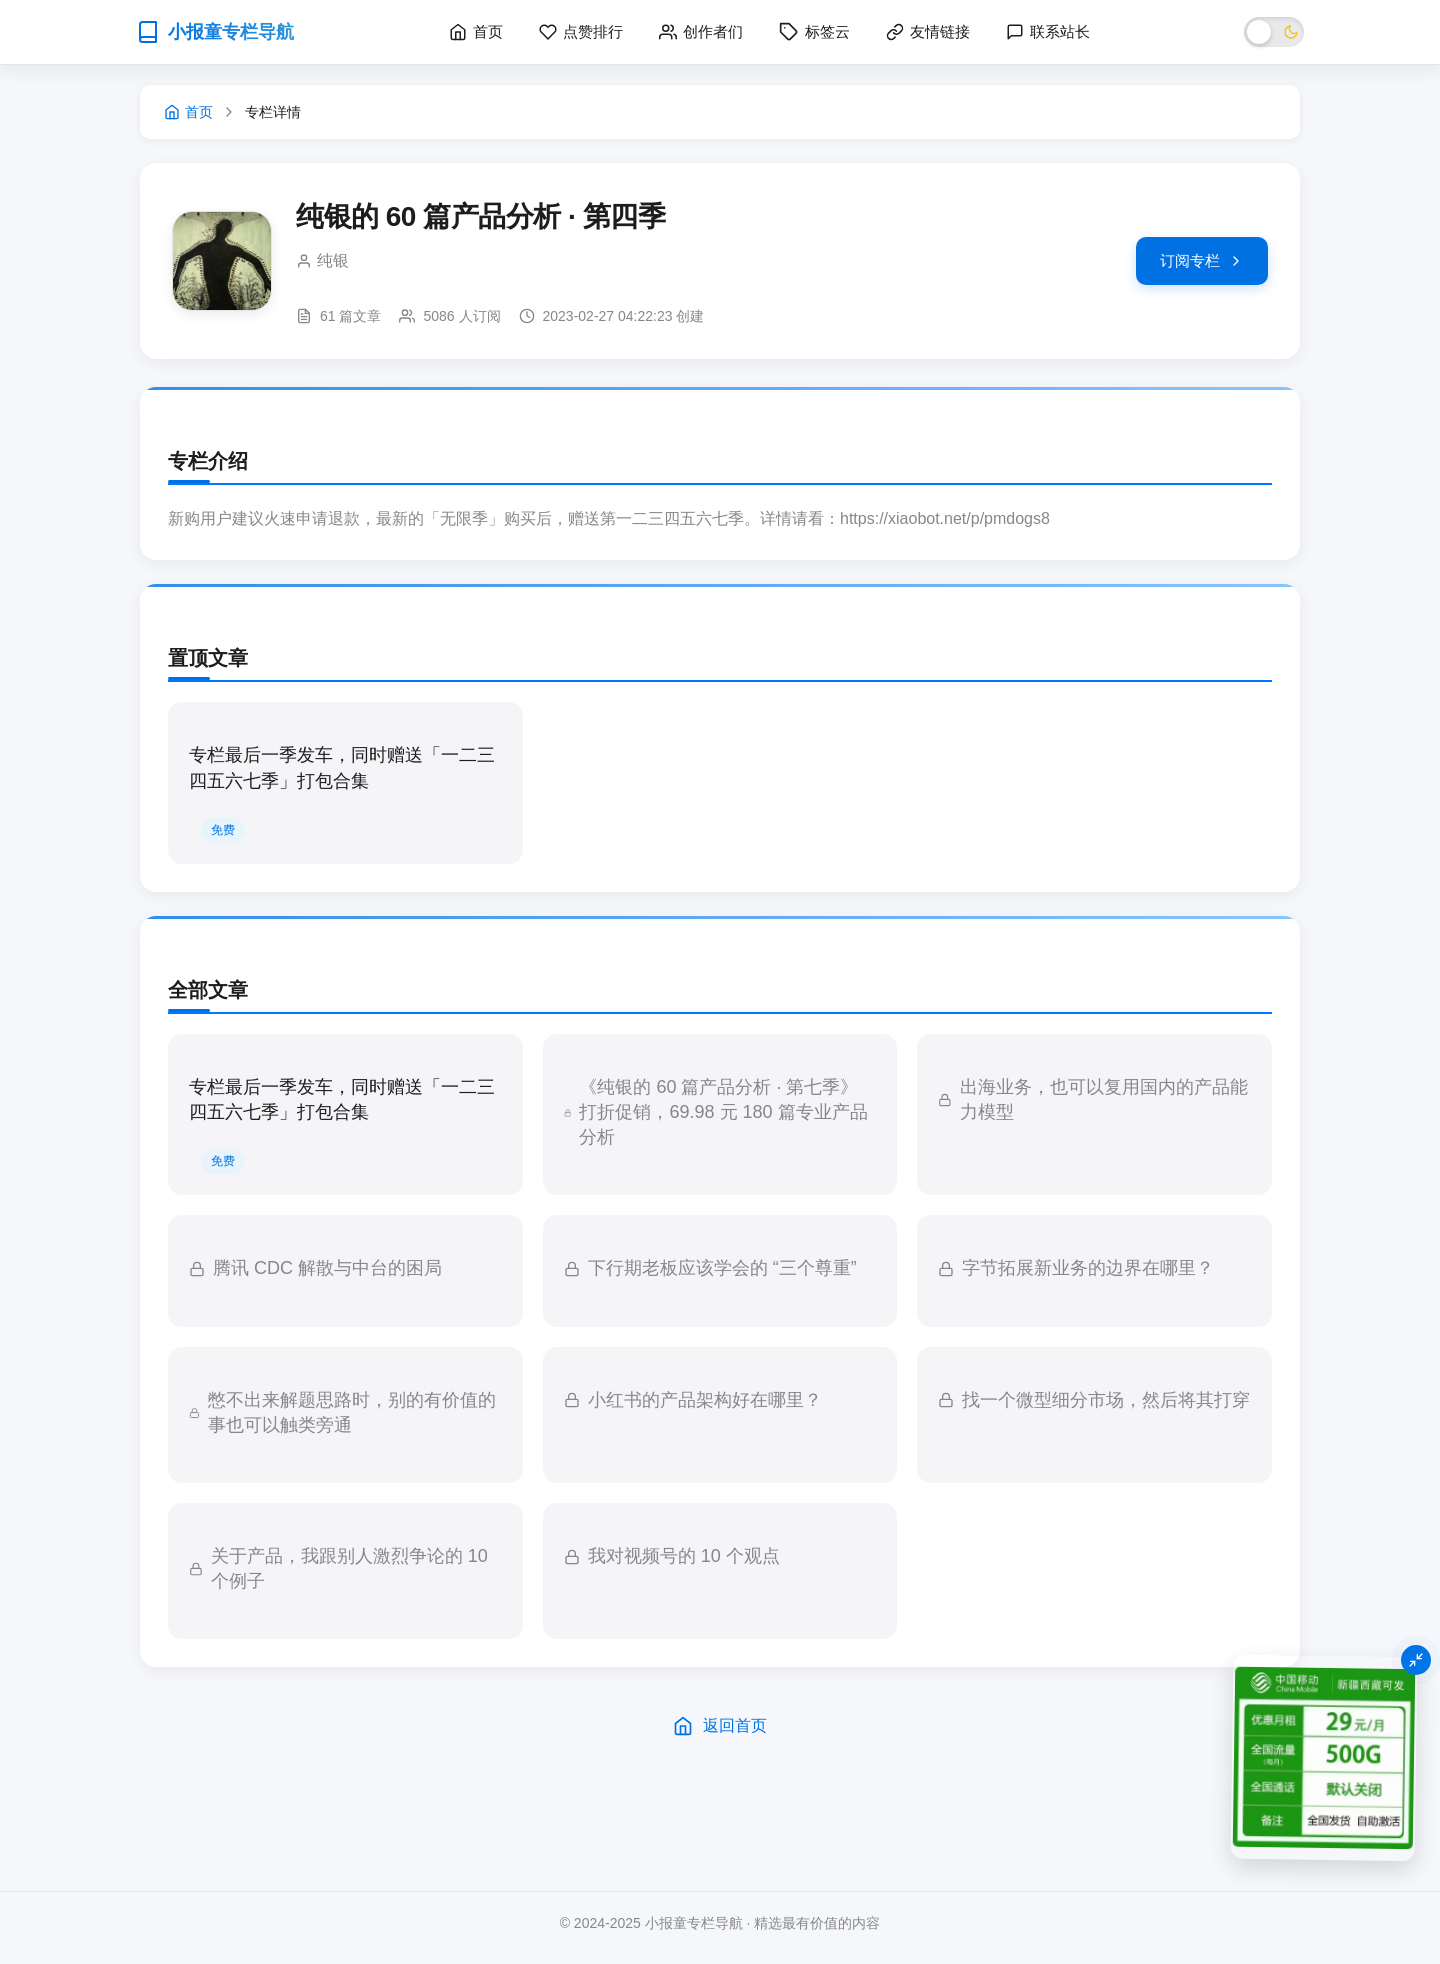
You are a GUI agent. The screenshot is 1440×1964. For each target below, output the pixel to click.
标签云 (814, 32)
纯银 (333, 260)
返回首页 (720, 1726)
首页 (188, 112)
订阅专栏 (1202, 260)
